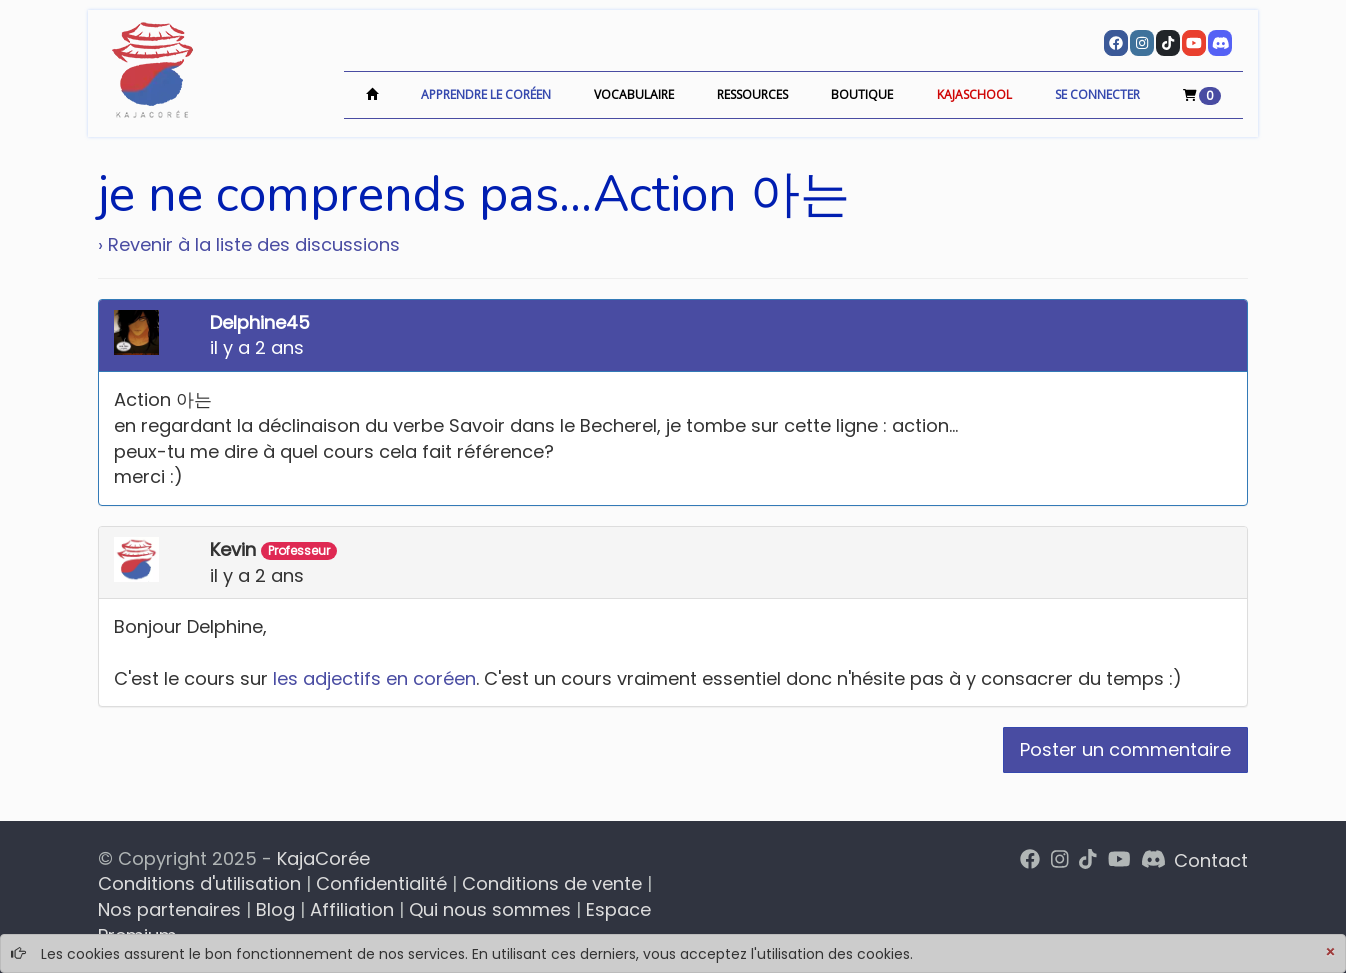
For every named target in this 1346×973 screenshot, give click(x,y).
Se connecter (1097, 94)
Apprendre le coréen (486, 94)
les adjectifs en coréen (374, 678)
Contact (1211, 860)
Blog (275, 909)
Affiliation (352, 909)
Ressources (752, 94)
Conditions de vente (552, 883)
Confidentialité (381, 883)
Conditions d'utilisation (199, 883)
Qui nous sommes (490, 909)
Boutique (862, 94)
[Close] (1330, 953)
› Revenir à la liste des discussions (249, 244)
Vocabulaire (634, 94)
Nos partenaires (169, 909)
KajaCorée (323, 858)
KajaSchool (974, 94)
